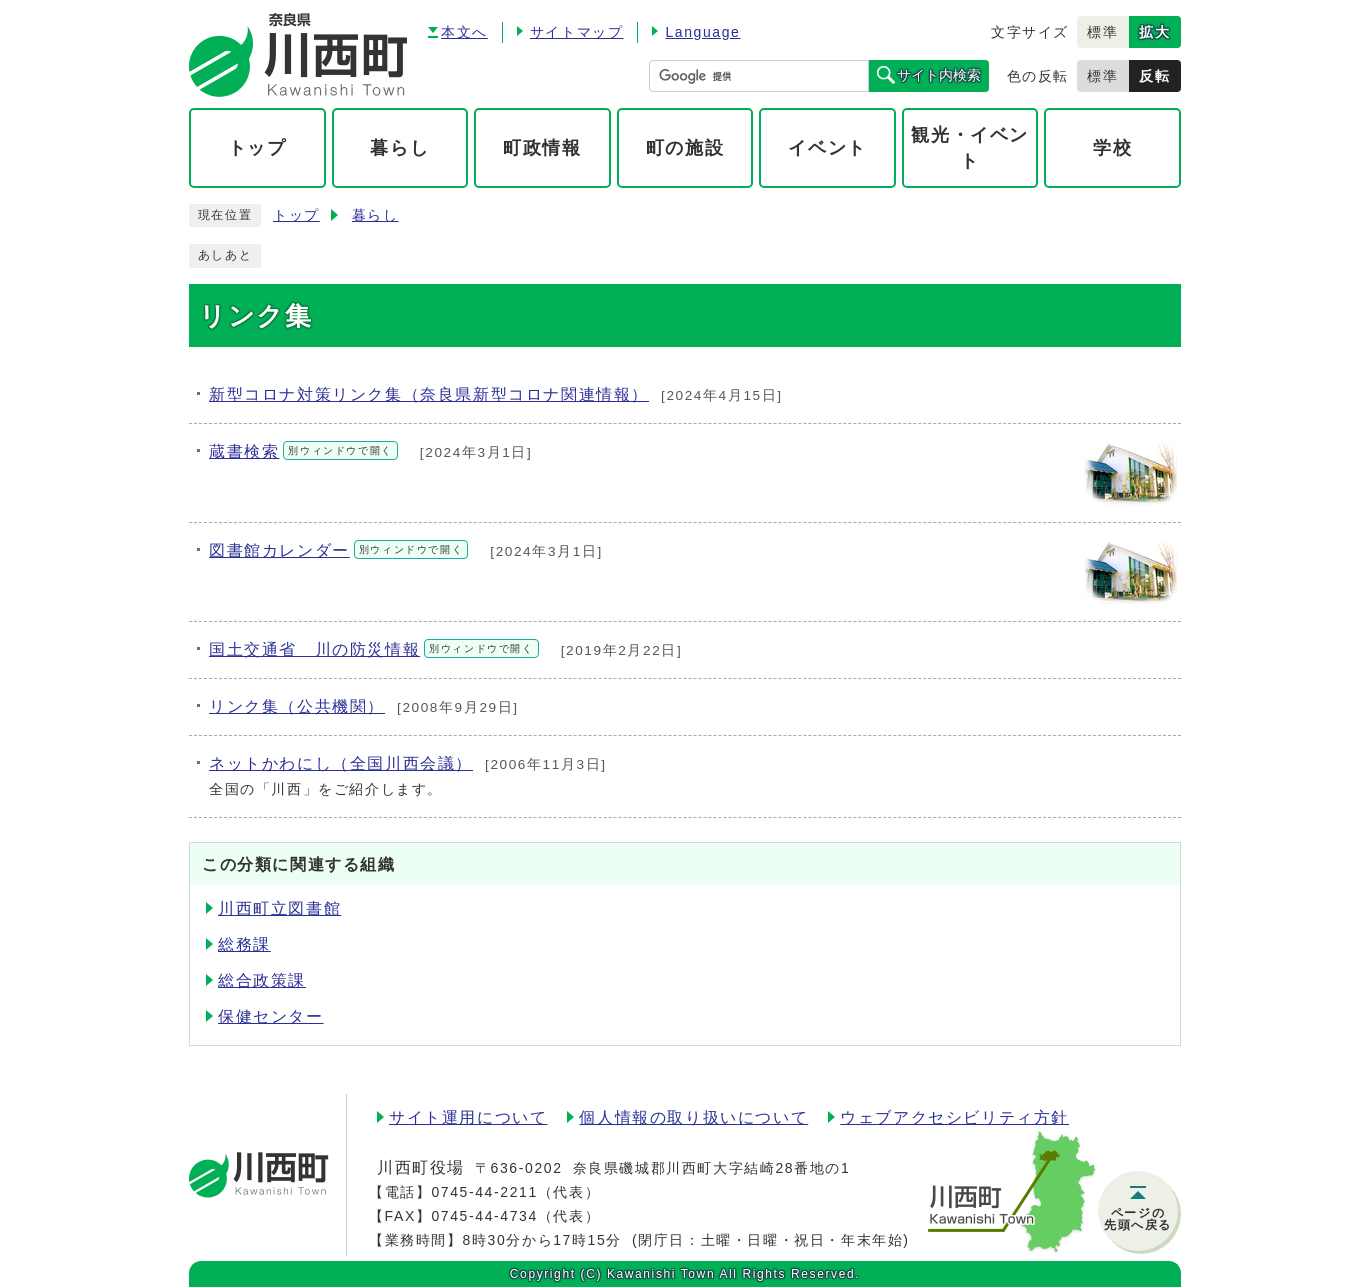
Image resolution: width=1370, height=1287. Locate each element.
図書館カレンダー (338, 550)
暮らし (375, 215)
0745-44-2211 (484, 1192)
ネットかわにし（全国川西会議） (341, 763)
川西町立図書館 (279, 908)
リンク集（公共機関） (297, 706)
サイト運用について (468, 1117)
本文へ (464, 32)
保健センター (271, 1016)
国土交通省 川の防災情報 (374, 649)
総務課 (244, 944)
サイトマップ (577, 32)
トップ (296, 215)
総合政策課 (262, 980)
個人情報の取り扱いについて (693, 1117)
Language (702, 32)
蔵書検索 (303, 451)
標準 (1102, 32)
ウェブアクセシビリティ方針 (954, 1117)
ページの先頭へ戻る (1138, 1219)
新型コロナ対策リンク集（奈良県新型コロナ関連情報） (429, 394)
